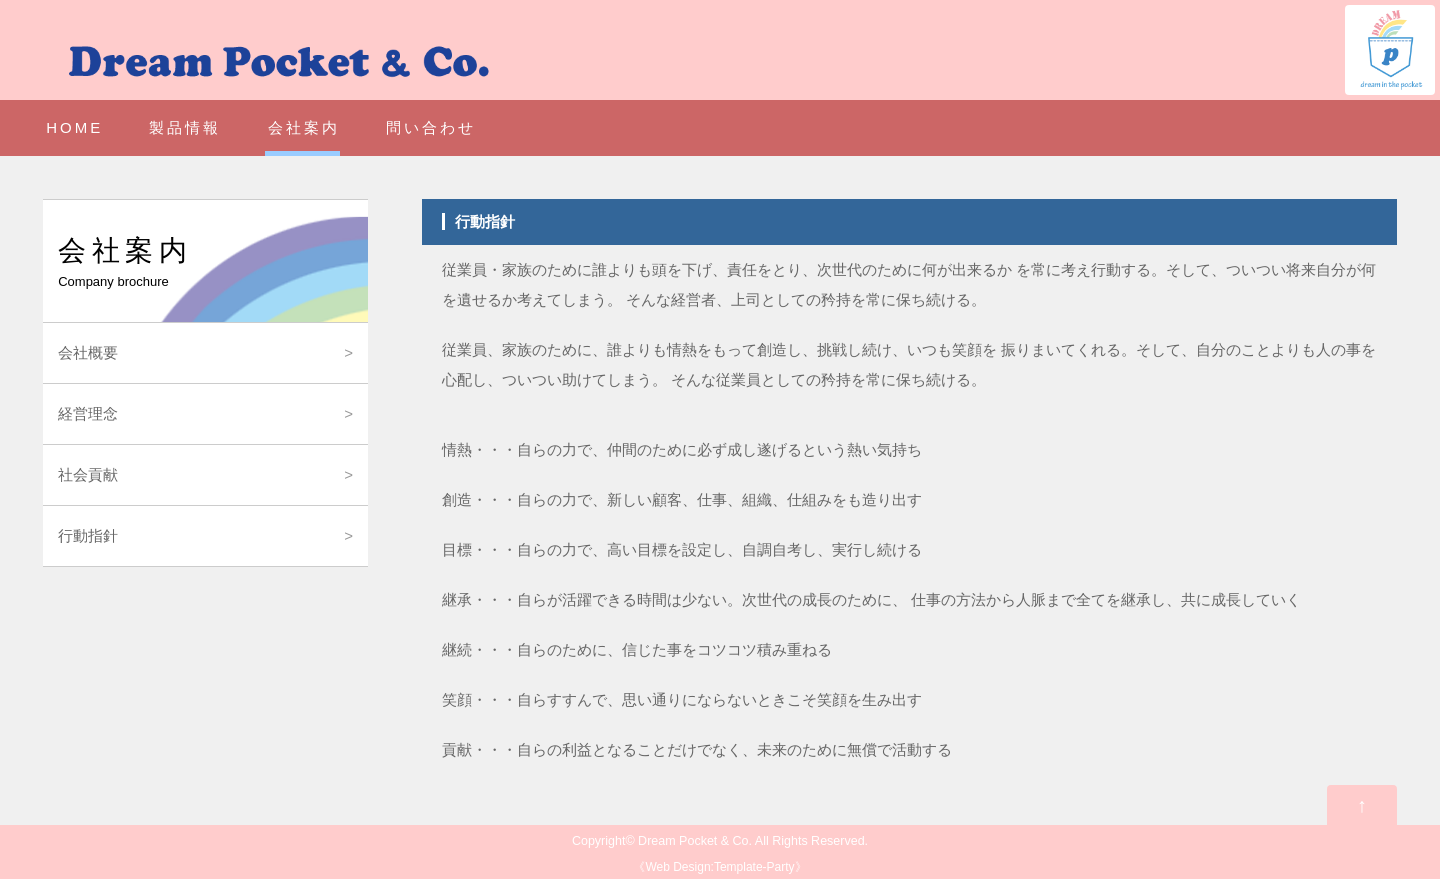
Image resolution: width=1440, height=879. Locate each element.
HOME (74, 127)
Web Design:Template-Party (719, 867)
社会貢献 (88, 474)
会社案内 (304, 127)
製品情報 (185, 127)
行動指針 (88, 535)
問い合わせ (431, 127)
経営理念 (88, 413)
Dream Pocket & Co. (695, 841)
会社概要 (88, 352)
